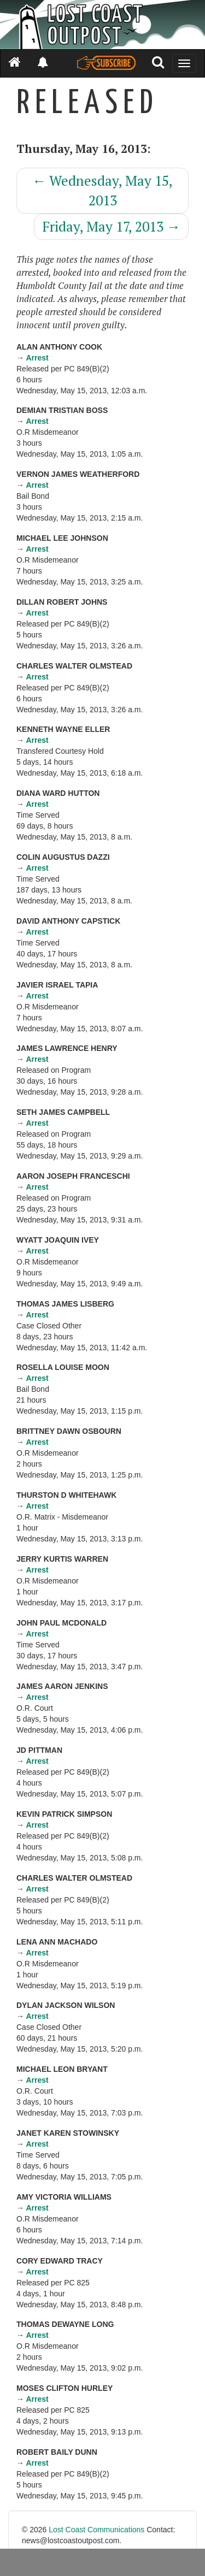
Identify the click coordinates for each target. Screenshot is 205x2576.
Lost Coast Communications (96, 2529)
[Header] (102, 24)
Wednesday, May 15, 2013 (102, 190)
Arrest (37, 357)
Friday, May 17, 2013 (111, 226)
